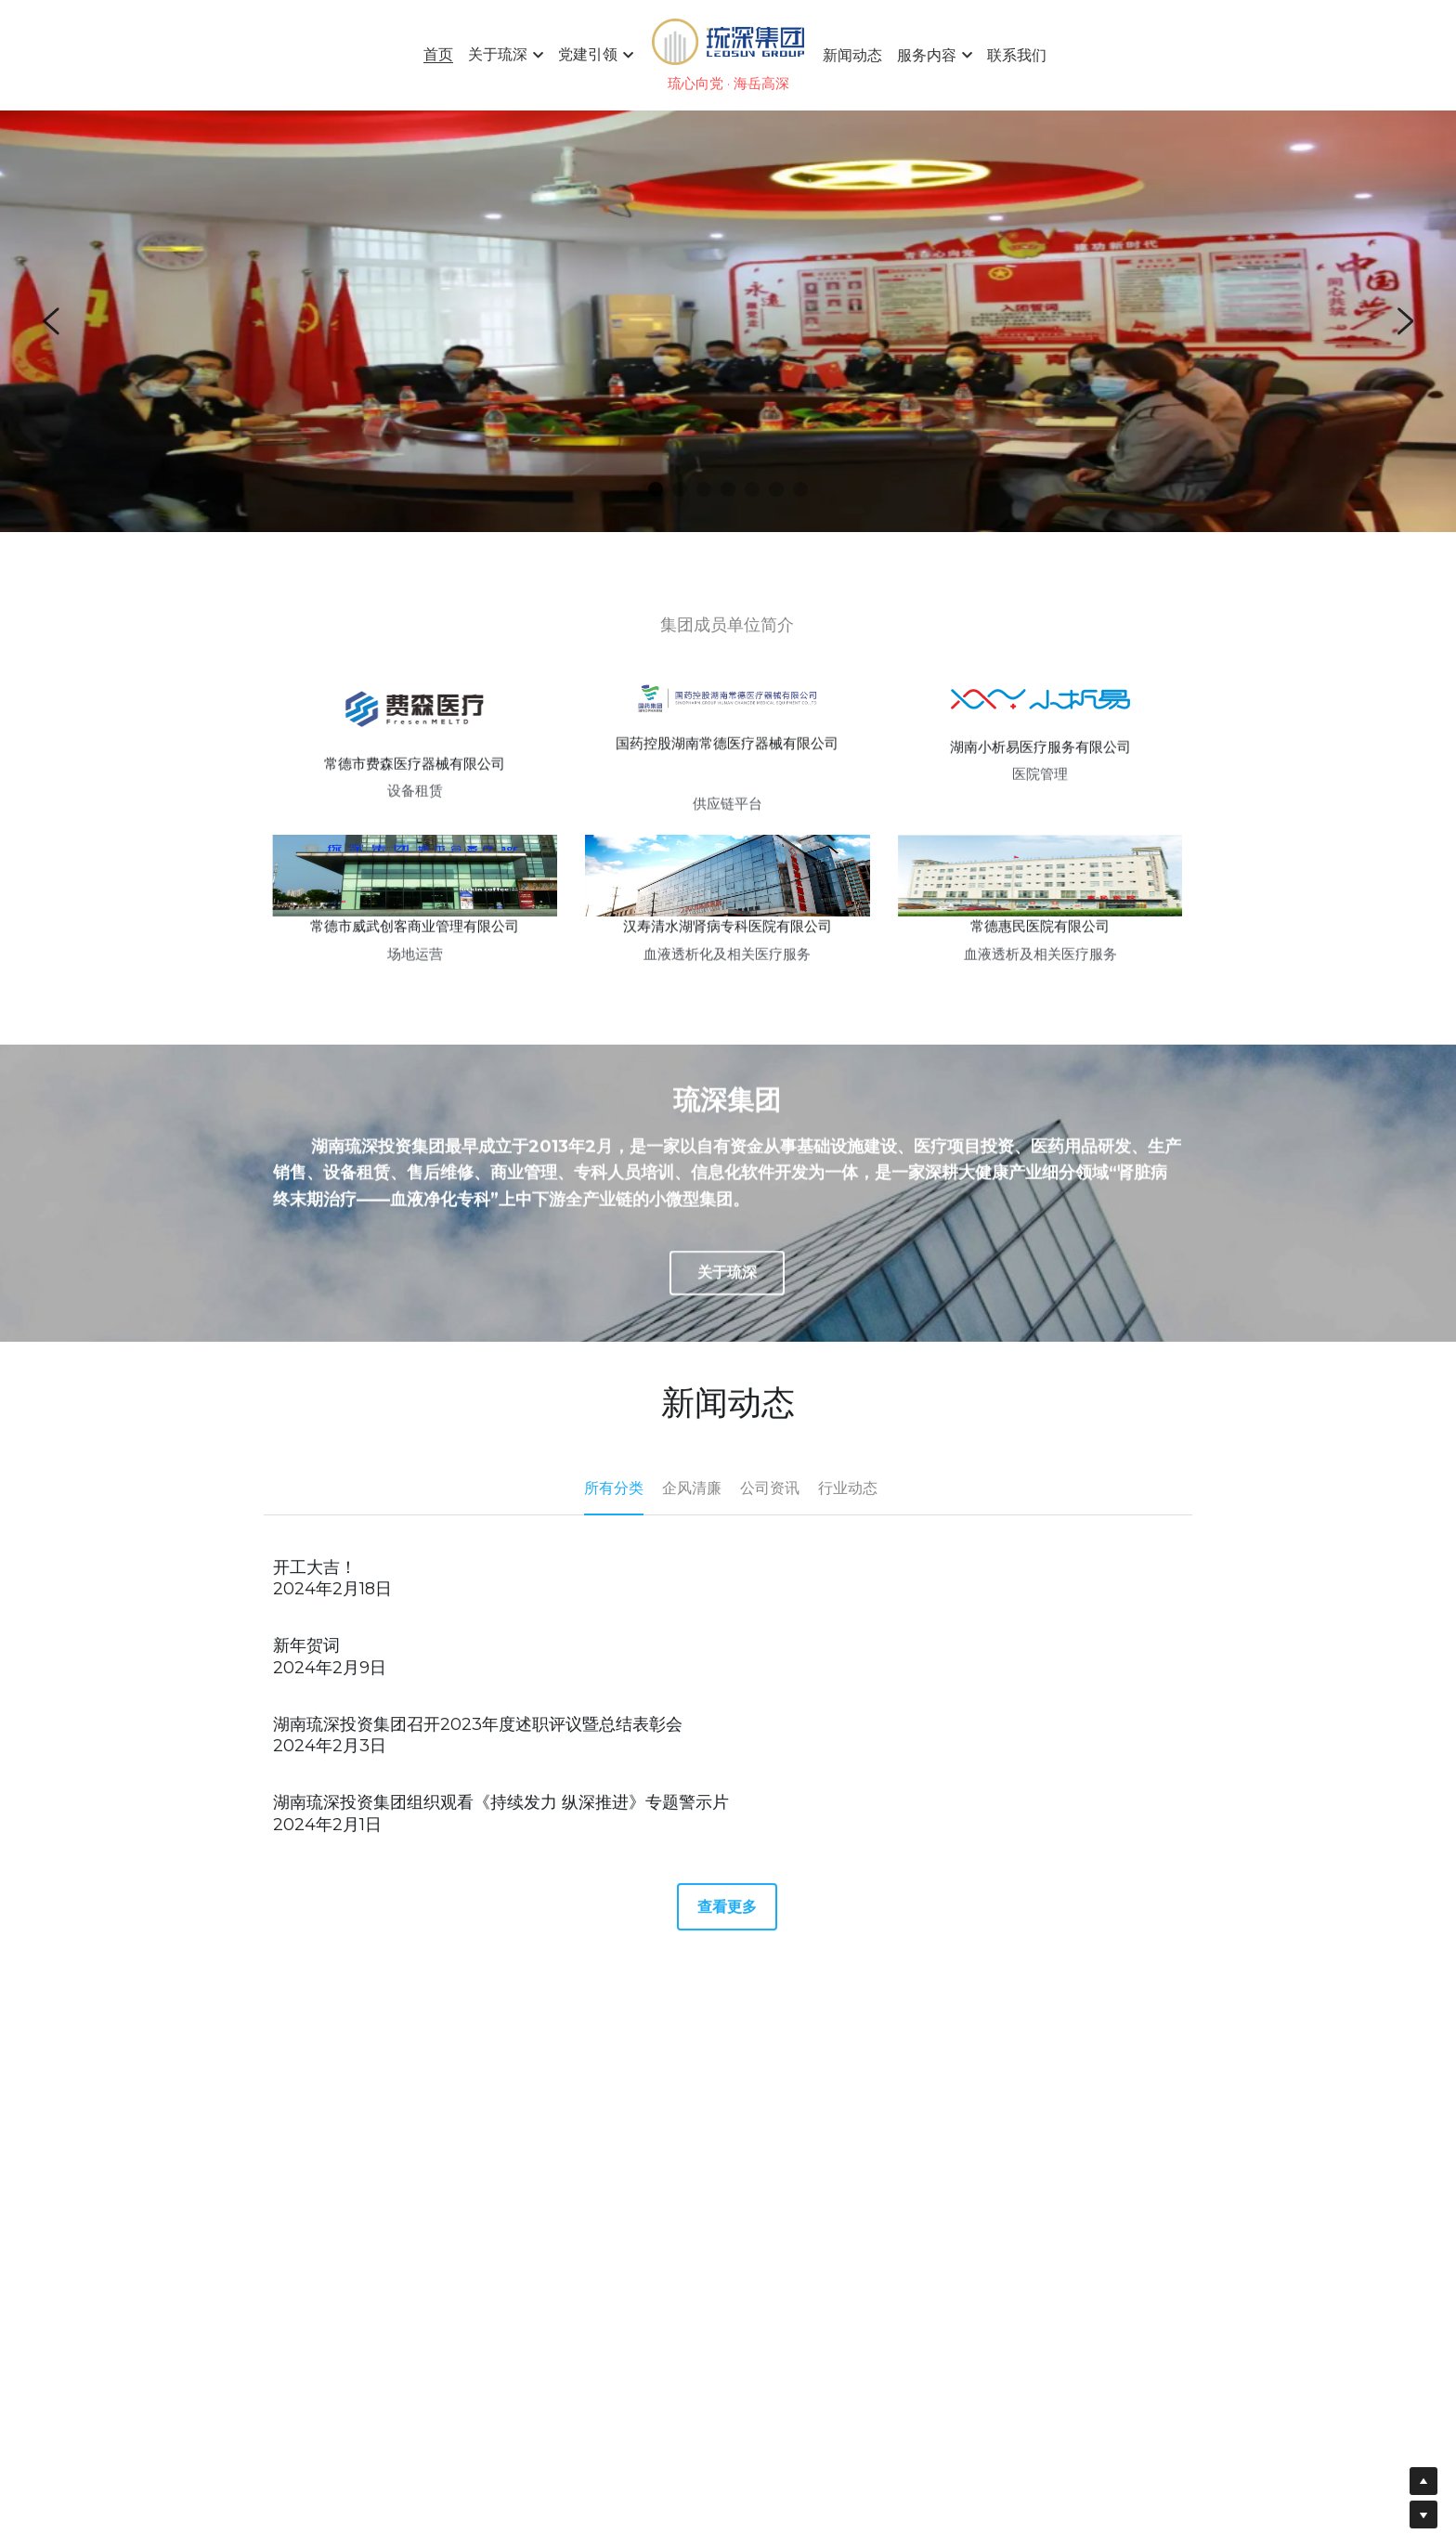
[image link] (727, 40)
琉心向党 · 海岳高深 (728, 83)
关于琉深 (727, 1289)
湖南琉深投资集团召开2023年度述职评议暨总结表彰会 (477, 1741)
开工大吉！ (315, 1584)
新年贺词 (306, 1662)
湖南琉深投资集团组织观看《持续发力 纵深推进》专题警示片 (501, 1819)
